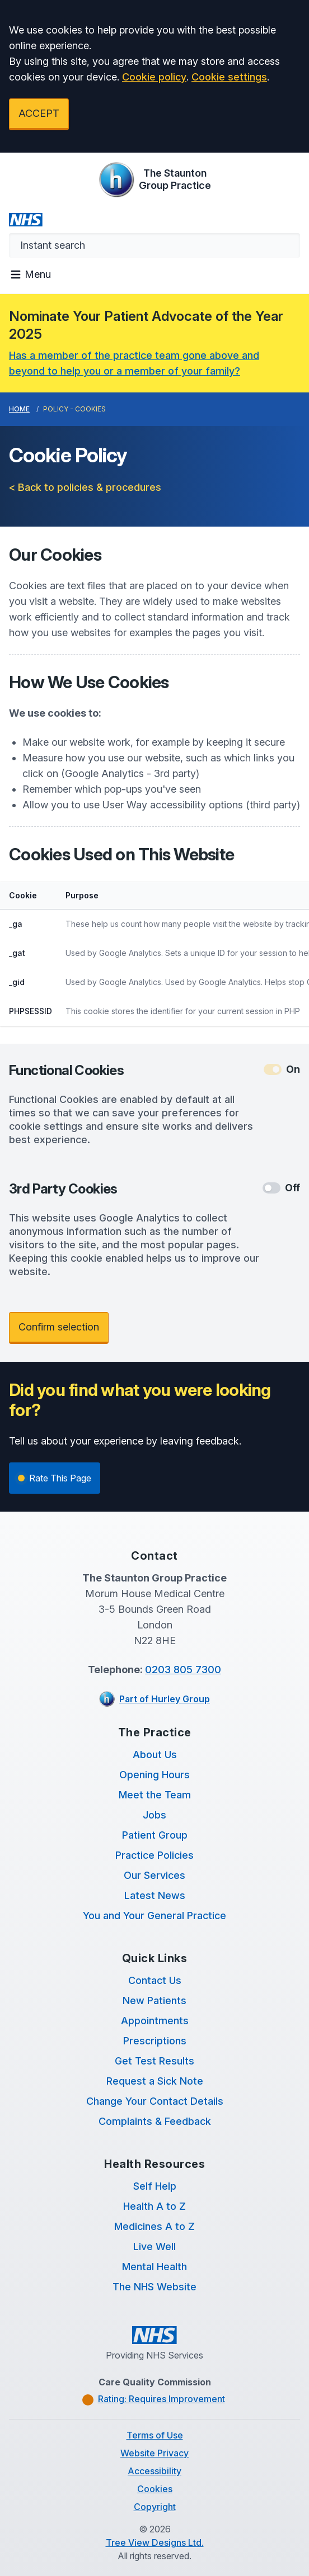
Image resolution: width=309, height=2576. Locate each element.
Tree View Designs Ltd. (155, 2542)
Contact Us (154, 1980)
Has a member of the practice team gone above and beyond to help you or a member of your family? (134, 363)
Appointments (155, 2020)
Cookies (154, 2488)
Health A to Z (154, 2206)
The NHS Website (154, 2287)
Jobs (154, 1815)
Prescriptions (154, 2041)
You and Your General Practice (154, 1915)
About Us (155, 1754)
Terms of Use (155, 2435)
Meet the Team (155, 1795)
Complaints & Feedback (155, 2121)
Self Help (154, 2186)
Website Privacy (154, 2453)
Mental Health (154, 2266)
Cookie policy (154, 77)
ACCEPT (38, 113)
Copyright (155, 2506)
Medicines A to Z (154, 2226)
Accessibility (154, 2470)
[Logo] (155, 179)
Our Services (154, 1875)
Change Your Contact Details (154, 2101)
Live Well (154, 2246)
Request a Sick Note (154, 2081)
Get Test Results (154, 2061)
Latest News (154, 1895)
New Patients (154, 2000)
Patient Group (155, 1835)
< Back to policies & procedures (85, 487)
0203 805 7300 (183, 1669)
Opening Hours (154, 1775)
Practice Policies (154, 1855)
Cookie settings (229, 77)
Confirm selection (58, 1327)
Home (19, 409)
